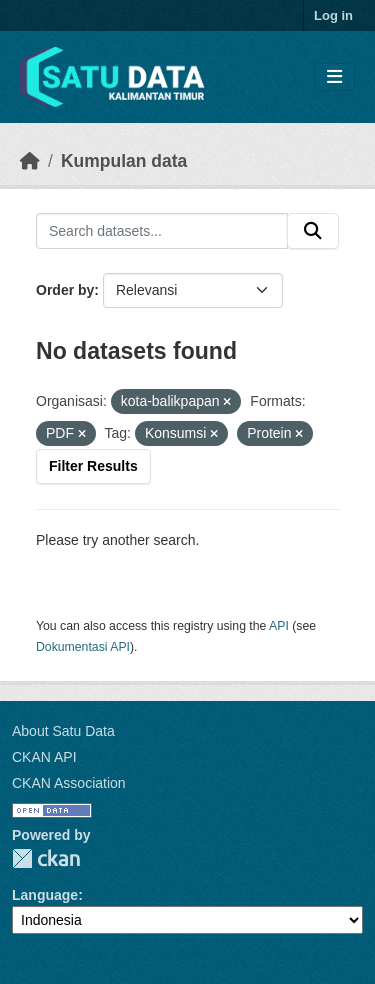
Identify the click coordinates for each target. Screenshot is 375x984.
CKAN (46, 858)
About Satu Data (63, 731)
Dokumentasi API (83, 647)
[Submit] (313, 231)
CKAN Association (69, 783)
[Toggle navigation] (334, 77)
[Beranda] (30, 161)
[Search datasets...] (162, 231)
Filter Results (93, 466)
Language (45, 895)
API (279, 626)
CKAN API (44, 757)
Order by (65, 290)
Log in (333, 15)
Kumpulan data (124, 161)
